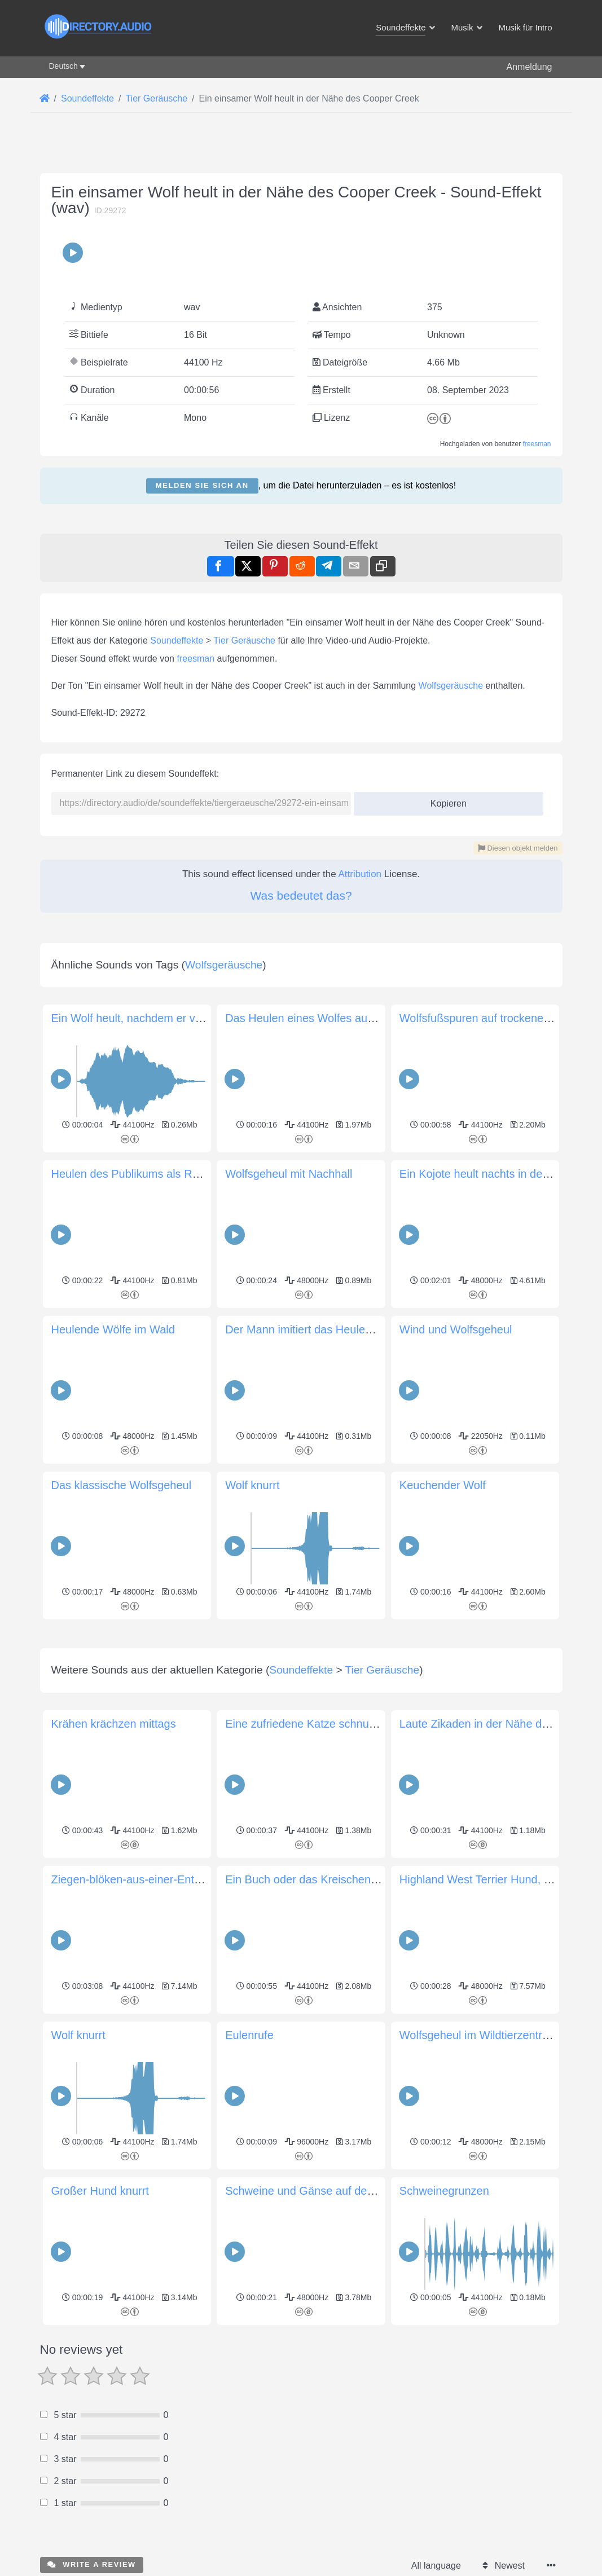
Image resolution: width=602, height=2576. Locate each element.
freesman (536, 444)
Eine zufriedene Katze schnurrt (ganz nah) (331, 1881)
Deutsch (63, 66)
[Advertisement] (301, 1702)
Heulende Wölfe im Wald (113, 1329)
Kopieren (444, 800)
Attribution (360, 874)
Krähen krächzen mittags (113, 1881)
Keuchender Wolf (442, 1485)
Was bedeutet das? (300, 895)
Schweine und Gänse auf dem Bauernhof (328, 2348)
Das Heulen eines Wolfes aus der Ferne (325, 1018)
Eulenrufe (249, 2193)
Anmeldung (529, 67)
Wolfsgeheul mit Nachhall (288, 1174)
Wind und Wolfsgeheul (455, 1329)
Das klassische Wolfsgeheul (121, 1485)
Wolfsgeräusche (451, 685)
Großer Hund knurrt (100, 2348)
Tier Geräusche (244, 640)
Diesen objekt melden (518, 848)
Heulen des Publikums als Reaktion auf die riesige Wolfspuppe (208, 1174)
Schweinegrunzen (444, 2348)
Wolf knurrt (252, 1485)
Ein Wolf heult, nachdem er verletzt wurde (155, 1018)
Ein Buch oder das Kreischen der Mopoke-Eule (342, 2037)
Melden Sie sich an (202, 485)
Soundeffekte (176, 640)
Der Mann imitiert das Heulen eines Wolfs (329, 1329)
